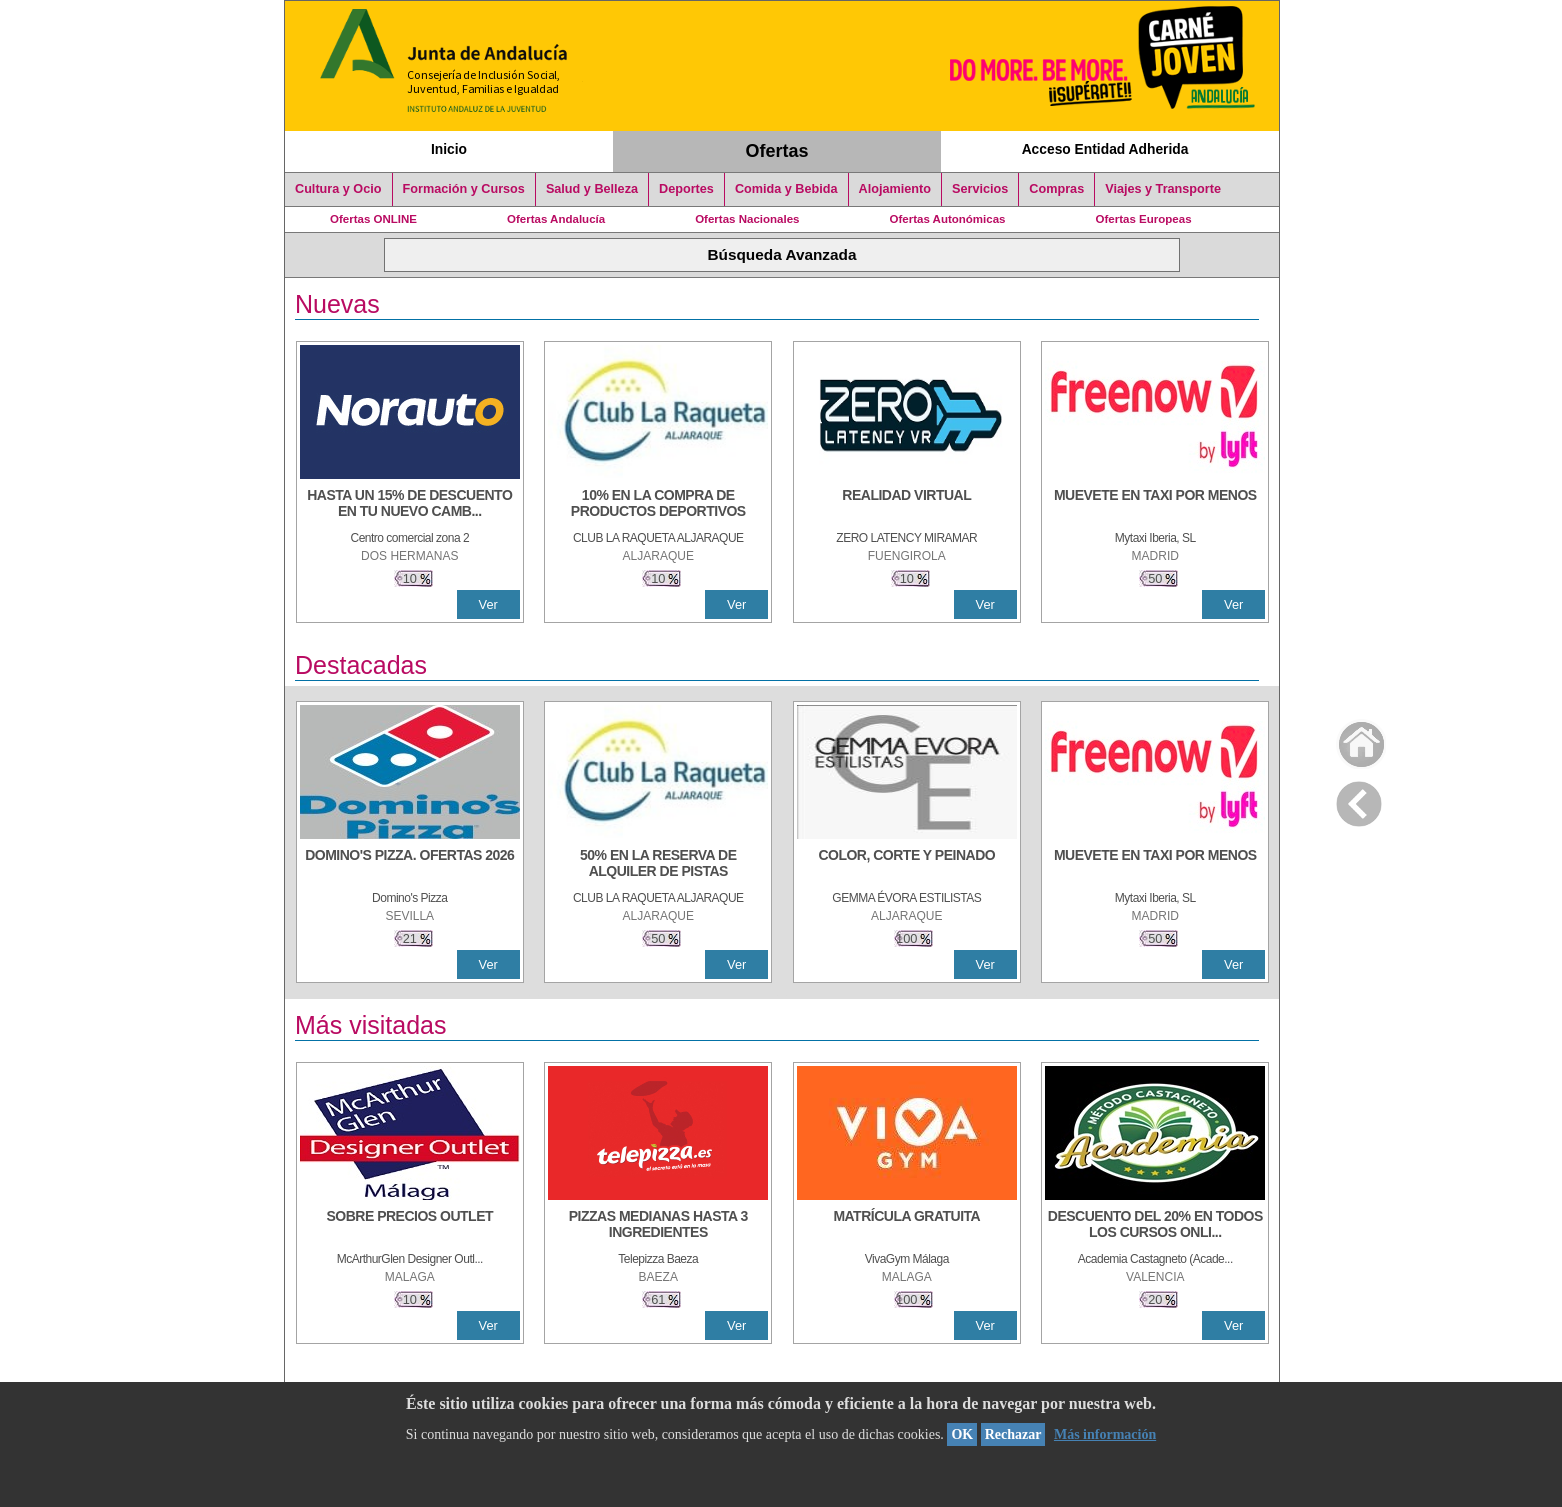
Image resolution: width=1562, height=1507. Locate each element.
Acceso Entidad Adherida (1105, 149)
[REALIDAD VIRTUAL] (907, 505)
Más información (1105, 1434)
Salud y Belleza (592, 189)
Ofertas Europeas (1144, 219)
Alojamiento (895, 189)
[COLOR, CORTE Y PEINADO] (907, 865)
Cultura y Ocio (338, 189)
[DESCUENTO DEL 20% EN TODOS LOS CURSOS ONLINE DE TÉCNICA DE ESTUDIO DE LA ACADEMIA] (1155, 1226)
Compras (1056, 189)
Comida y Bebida (786, 189)
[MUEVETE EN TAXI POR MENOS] (1155, 505)
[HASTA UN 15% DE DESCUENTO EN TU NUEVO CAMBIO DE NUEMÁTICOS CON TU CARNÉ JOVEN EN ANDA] (410, 505)
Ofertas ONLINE (373, 219)
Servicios (980, 189)
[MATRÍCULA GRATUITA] (907, 1226)
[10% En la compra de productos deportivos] (658, 505)
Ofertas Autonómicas (947, 219)
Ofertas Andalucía (556, 219)
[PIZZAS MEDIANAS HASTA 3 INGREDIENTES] (658, 1226)
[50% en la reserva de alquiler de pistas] (658, 865)
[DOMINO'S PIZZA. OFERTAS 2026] (410, 865)
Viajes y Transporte (1163, 189)
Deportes (686, 189)
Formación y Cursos (464, 189)
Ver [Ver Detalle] (488, 604)
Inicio (449, 149)
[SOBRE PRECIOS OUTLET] (410, 1226)
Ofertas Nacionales (747, 219)
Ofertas (777, 151)
